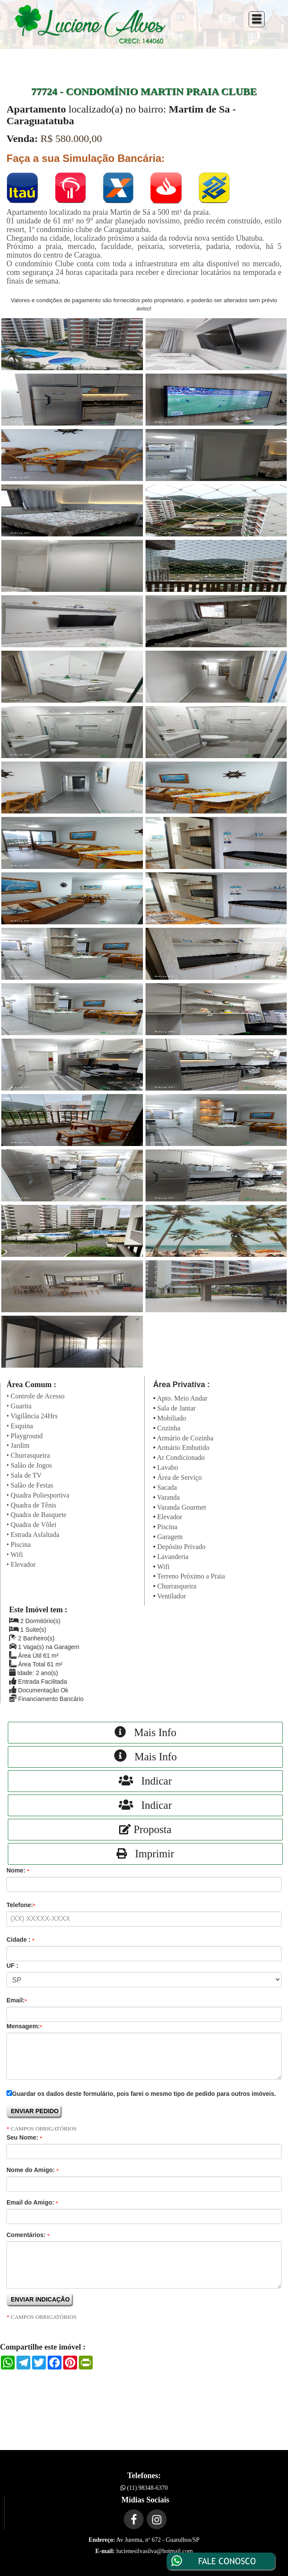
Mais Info (145, 1732)
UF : (12, 1965)
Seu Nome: (24, 2137)
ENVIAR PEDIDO (34, 2111)
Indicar (145, 1781)
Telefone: (20, 1904)
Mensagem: (24, 2026)
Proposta (145, 1829)
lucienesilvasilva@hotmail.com (154, 2551)
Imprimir (145, 1853)
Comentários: (27, 2234)
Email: (16, 2000)
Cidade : (20, 1939)
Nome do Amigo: (32, 2169)
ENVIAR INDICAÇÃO (40, 2299)
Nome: (17, 1870)
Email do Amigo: (32, 2202)
